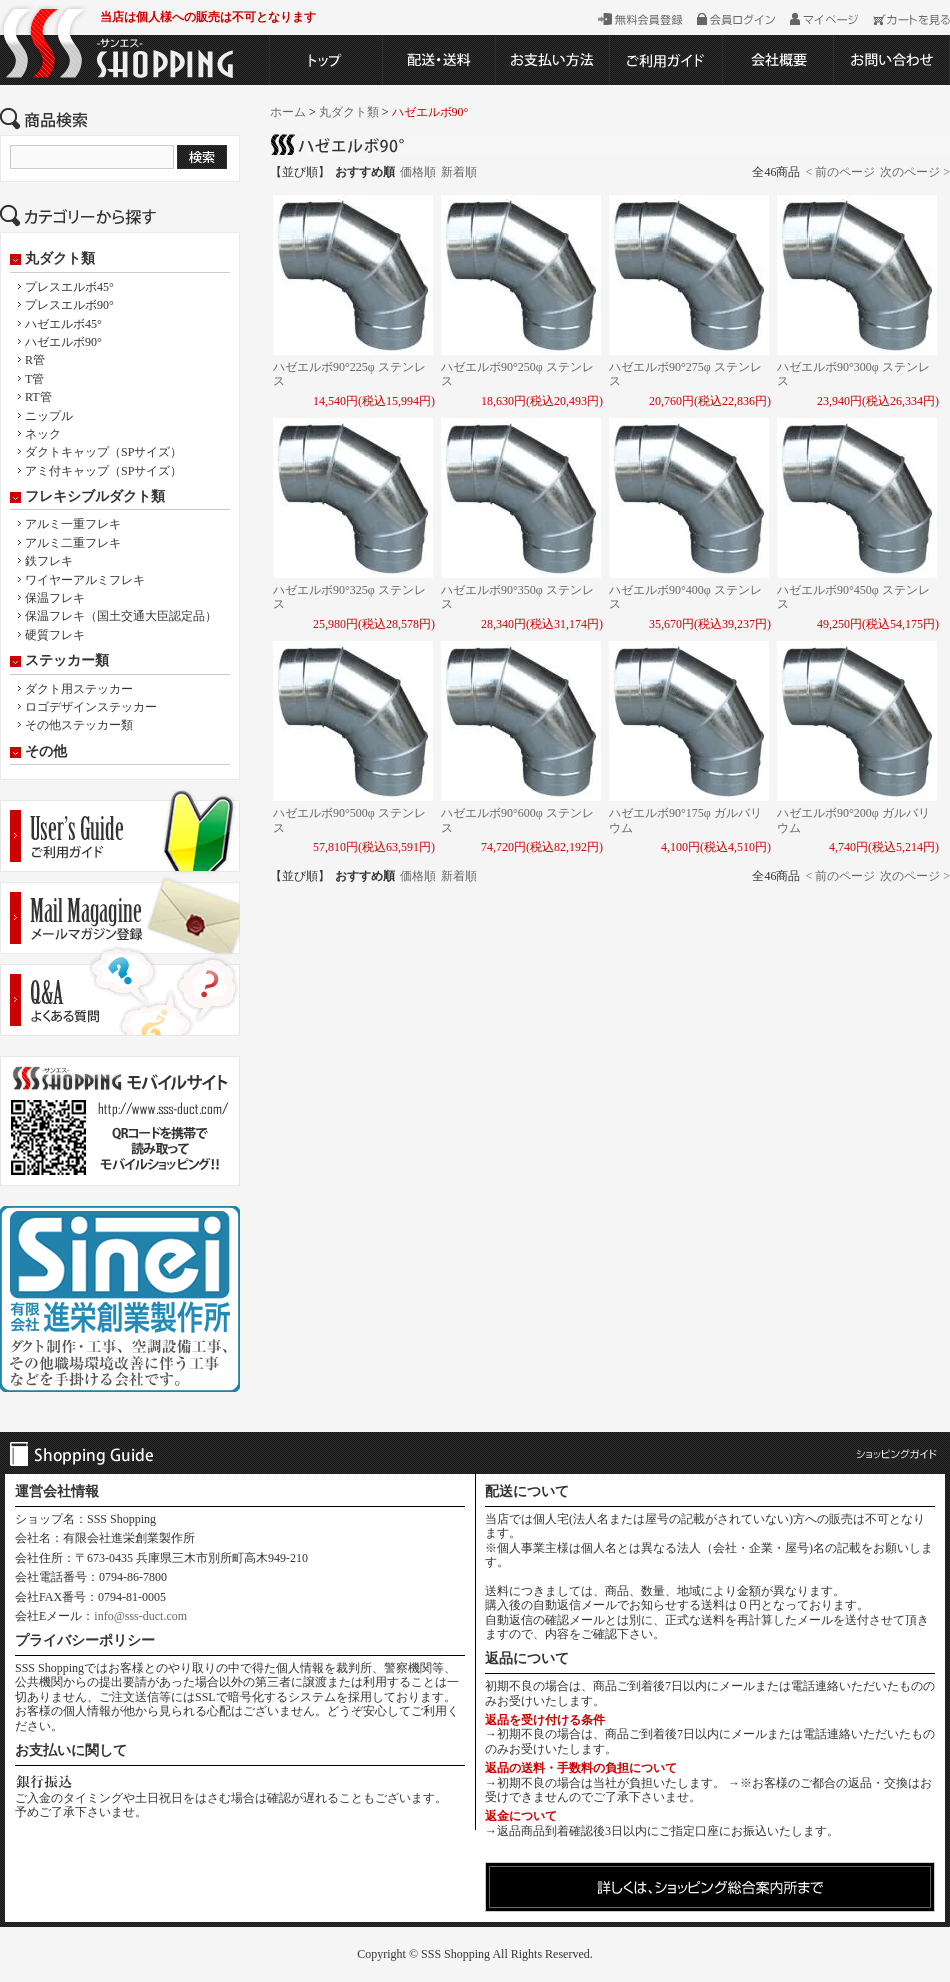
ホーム (288, 112)
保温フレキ (55, 598)
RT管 (38, 397)
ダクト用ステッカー (79, 689)
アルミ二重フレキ (73, 543)
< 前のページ (840, 172)
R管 (35, 360)
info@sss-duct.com (140, 1616)
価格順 (418, 172)
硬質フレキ (55, 635)
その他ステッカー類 (79, 725)
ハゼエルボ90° (63, 342)
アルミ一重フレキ (73, 524)
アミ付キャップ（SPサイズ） (103, 471)
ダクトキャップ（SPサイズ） (103, 452)
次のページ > (915, 172)
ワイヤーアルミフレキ (85, 580)
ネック (43, 434)
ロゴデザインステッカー (91, 707)
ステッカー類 (67, 661)
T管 (34, 379)
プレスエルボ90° (69, 305)
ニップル (49, 416)
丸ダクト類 (60, 259)
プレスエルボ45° (69, 287)
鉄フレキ (49, 561)
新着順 (459, 172)
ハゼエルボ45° (63, 324)
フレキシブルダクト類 (95, 497)
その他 (46, 752)
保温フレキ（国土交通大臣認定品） (121, 616)
